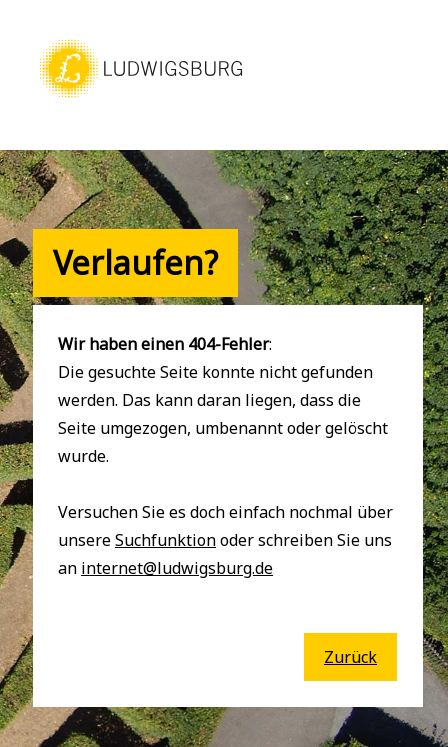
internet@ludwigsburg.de (177, 568)
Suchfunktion (165, 540)
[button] (141, 98)
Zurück (350, 657)
